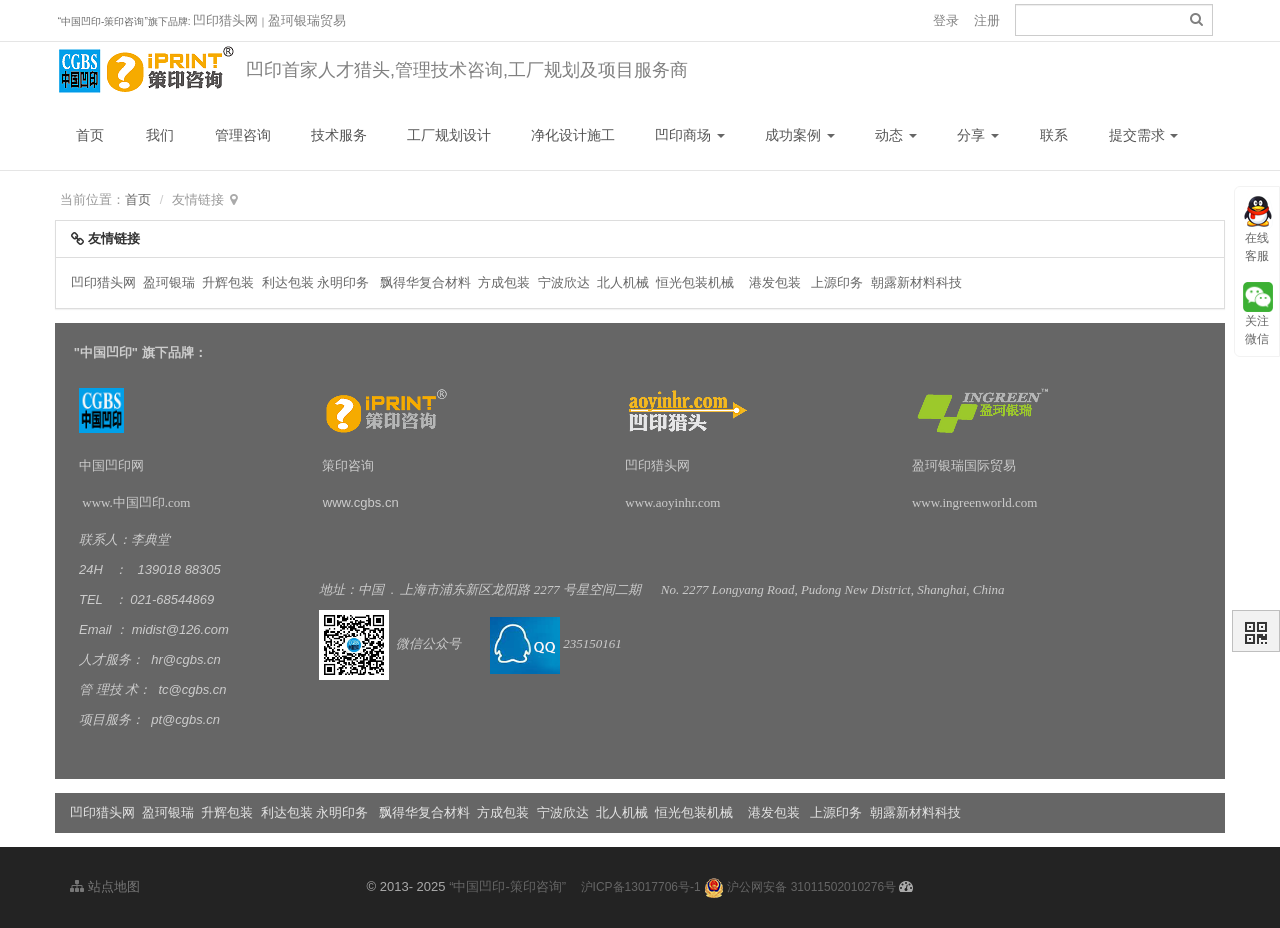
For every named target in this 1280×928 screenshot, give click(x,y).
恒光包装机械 (695, 282)
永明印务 (343, 282)
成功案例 (800, 135)
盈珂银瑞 (169, 282)
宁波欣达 (564, 282)
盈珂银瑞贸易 (307, 20)
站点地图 (105, 886)
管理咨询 (243, 135)
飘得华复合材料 (425, 282)
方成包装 (504, 282)
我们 (160, 135)
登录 (946, 20)
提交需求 (1144, 135)
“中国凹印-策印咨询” (507, 886)
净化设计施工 (573, 135)
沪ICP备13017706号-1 (641, 887)
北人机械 (625, 282)
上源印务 (837, 282)
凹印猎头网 (225, 20)
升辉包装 (230, 282)
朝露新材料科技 (916, 282)
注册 (987, 20)
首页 (90, 135)
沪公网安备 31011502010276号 (800, 887)
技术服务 (339, 135)
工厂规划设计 (449, 135)
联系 (1054, 135)
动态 (896, 135)
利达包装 (288, 282)
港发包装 (775, 282)
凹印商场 (690, 135)
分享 (978, 135)
